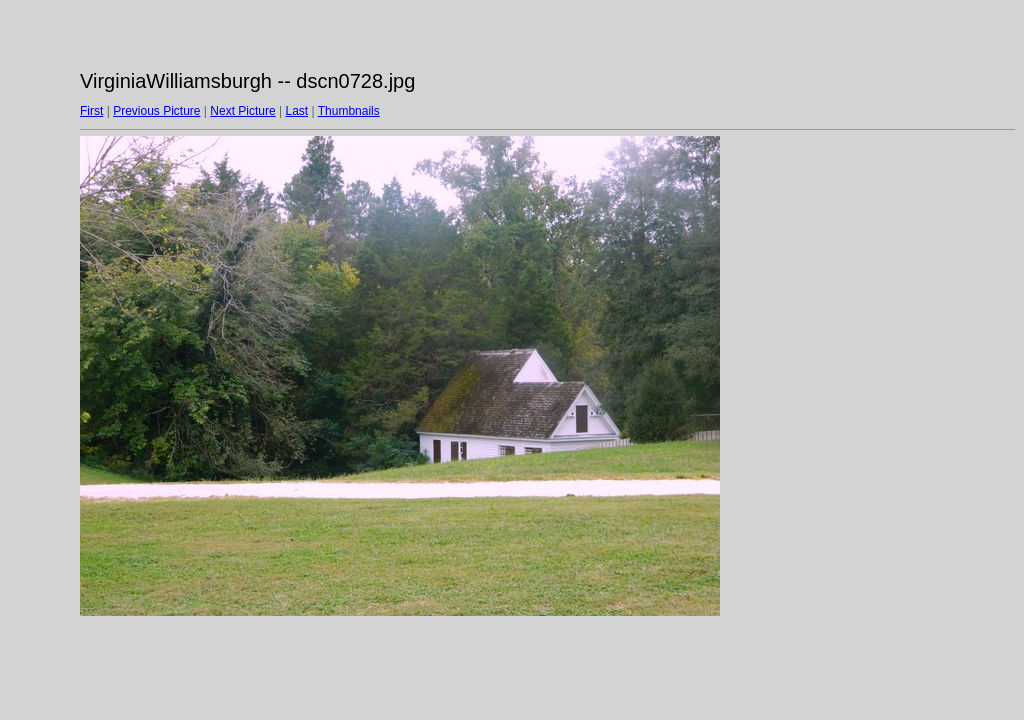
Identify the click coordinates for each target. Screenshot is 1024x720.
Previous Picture (156, 111)
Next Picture (242, 111)
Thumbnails (349, 111)
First (91, 111)
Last (296, 111)
